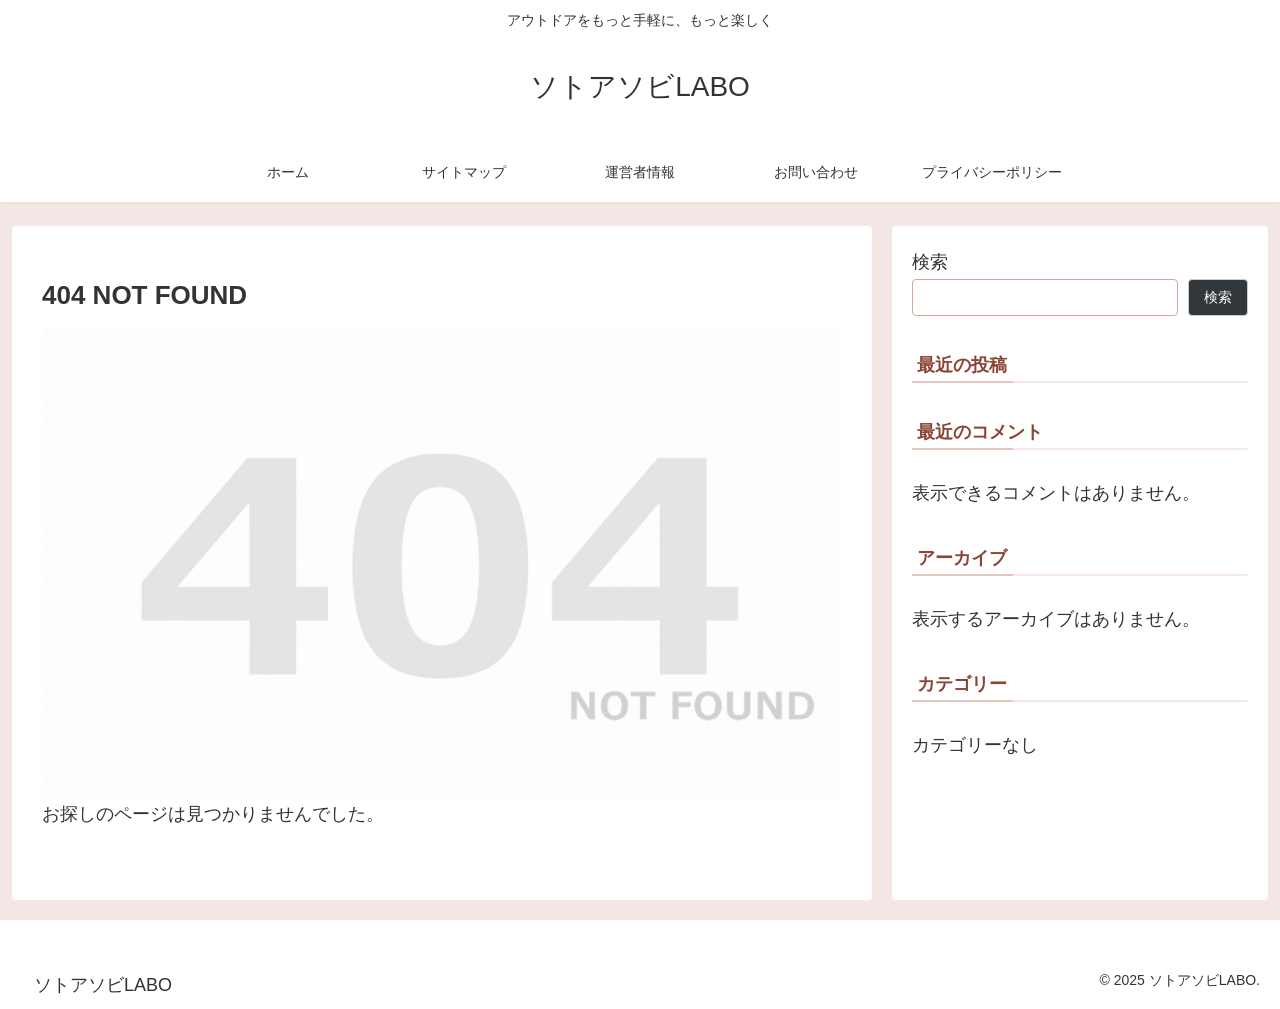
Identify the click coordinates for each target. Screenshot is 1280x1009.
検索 (930, 262)
